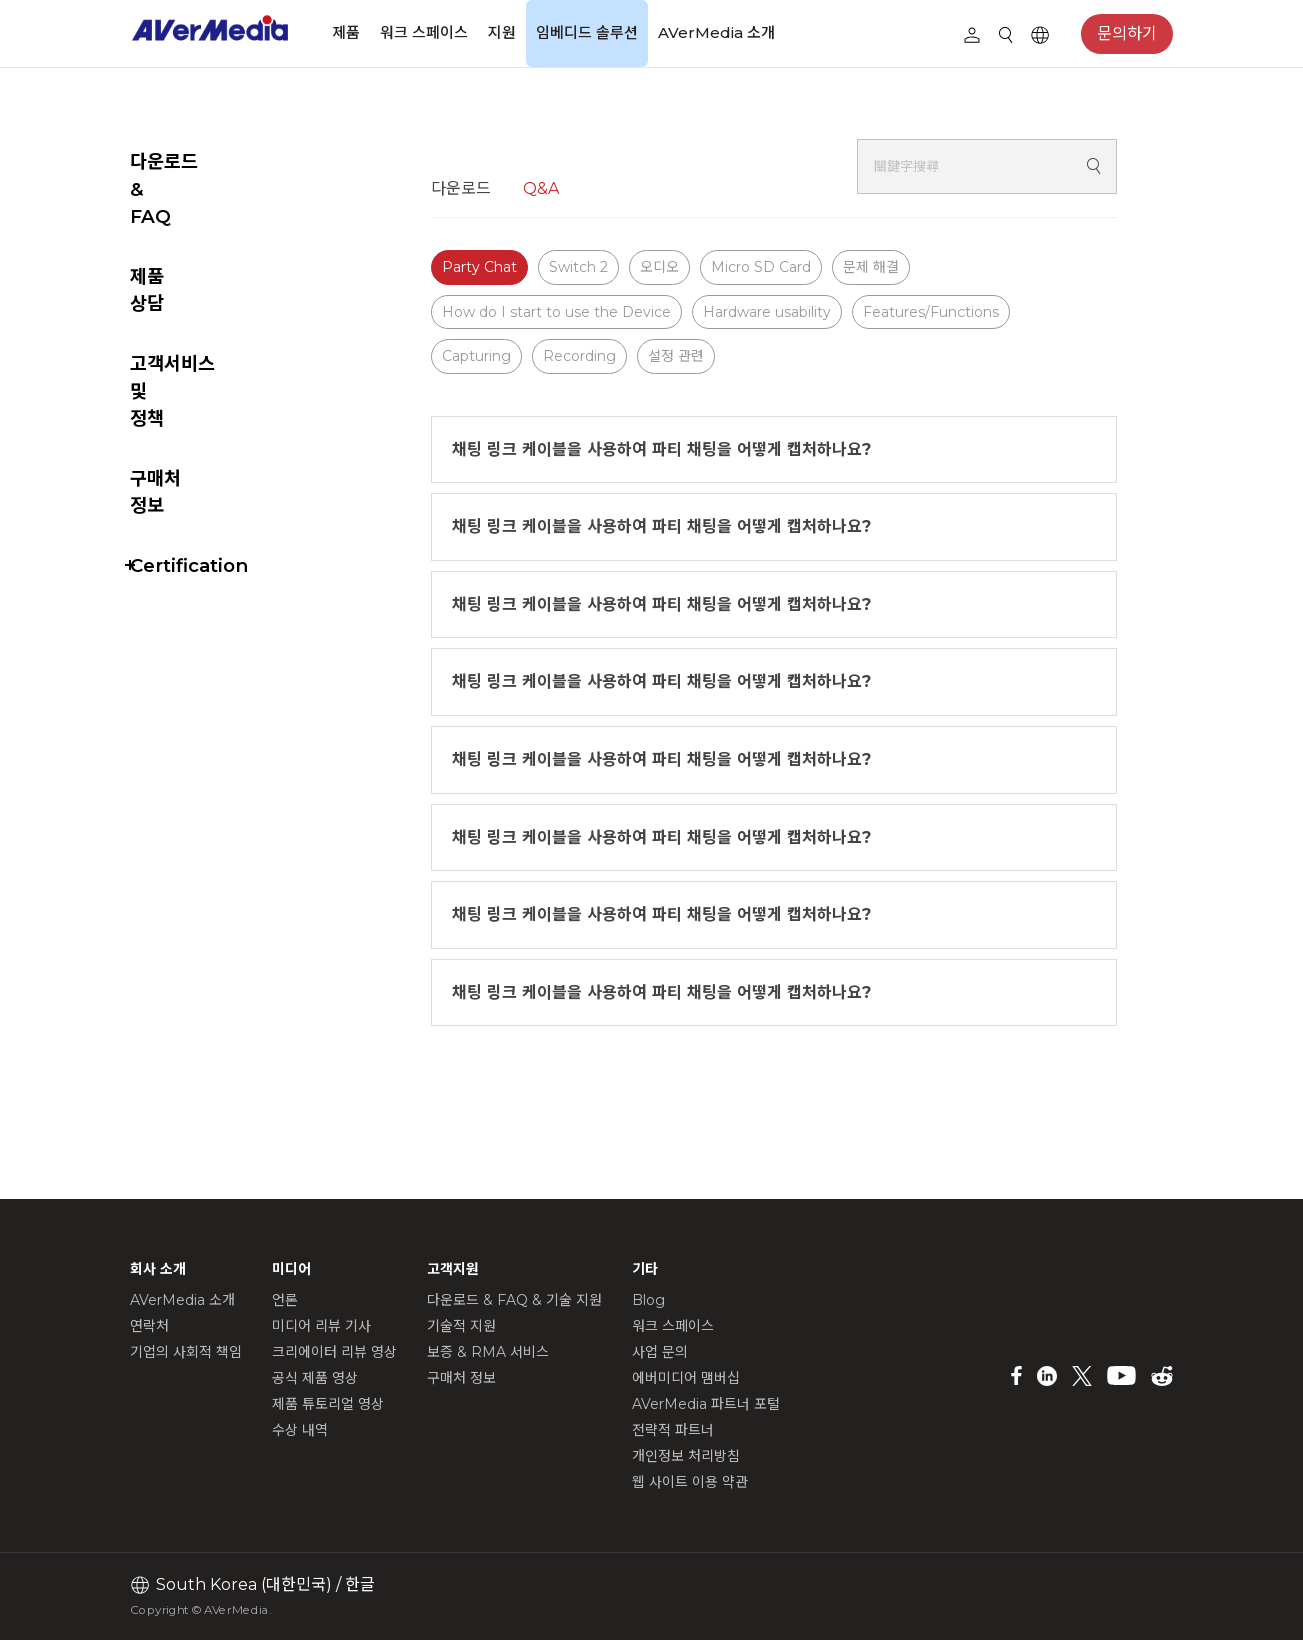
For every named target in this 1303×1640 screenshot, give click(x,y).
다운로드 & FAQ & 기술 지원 (514, 1300)
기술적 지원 (461, 1326)
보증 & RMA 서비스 (488, 1352)
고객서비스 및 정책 (203, 280)
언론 (285, 1300)
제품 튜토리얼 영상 (328, 1404)
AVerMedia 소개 (716, 32)
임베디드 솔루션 (587, 32)
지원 (502, 32)
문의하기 (1127, 33)
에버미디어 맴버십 (686, 1378)
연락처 (149, 1326)
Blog (648, 1300)
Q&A (591, 188)
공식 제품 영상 (315, 1378)
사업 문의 (660, 1352)
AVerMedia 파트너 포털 (706, 1404)
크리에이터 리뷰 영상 (334, 1352)
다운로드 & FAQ (196, 161)
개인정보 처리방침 (686, 1456)
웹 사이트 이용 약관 (690, 1482)
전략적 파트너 (673, 1430)
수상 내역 (300, 1430)
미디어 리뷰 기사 (321, 1326)
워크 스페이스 (424, 32)
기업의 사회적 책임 (186, 1352)
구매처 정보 (175, 340)
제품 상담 (166, 221)
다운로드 (511, 188)
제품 (346, 32)
